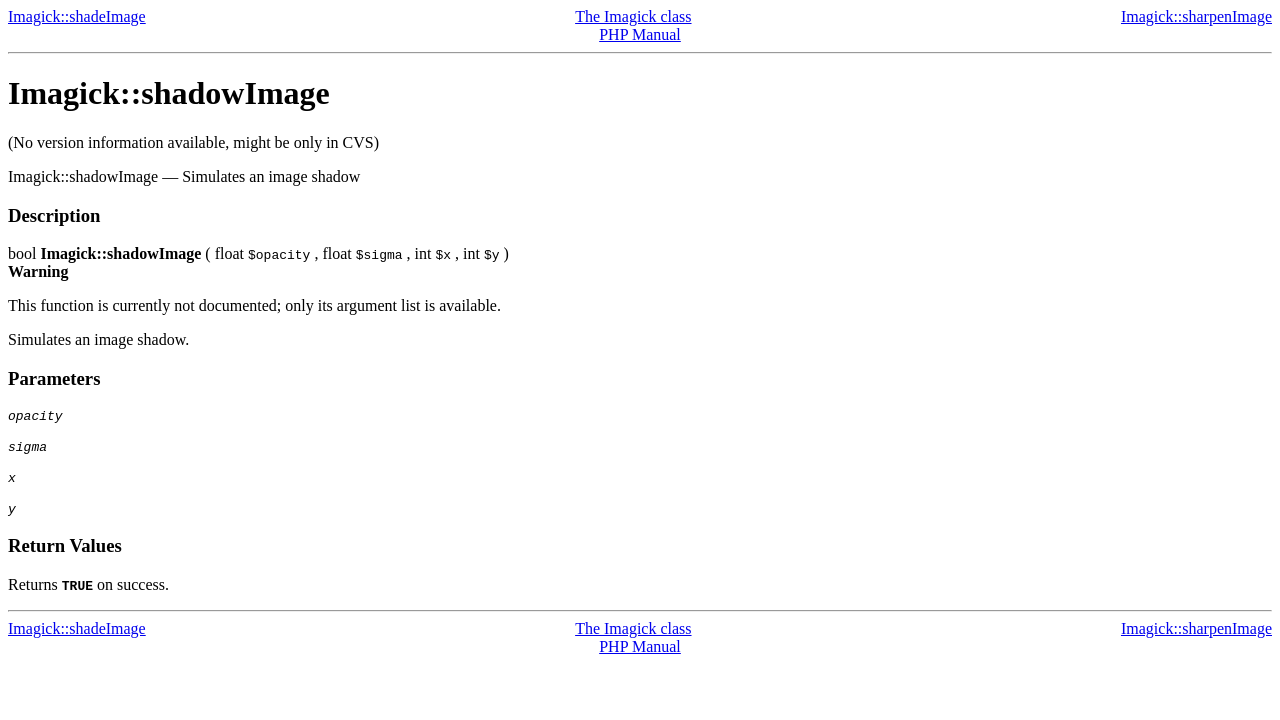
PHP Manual (640, 34)
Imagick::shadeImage (77, 16)
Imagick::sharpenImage (1196, 16)
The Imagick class (633, 16)
